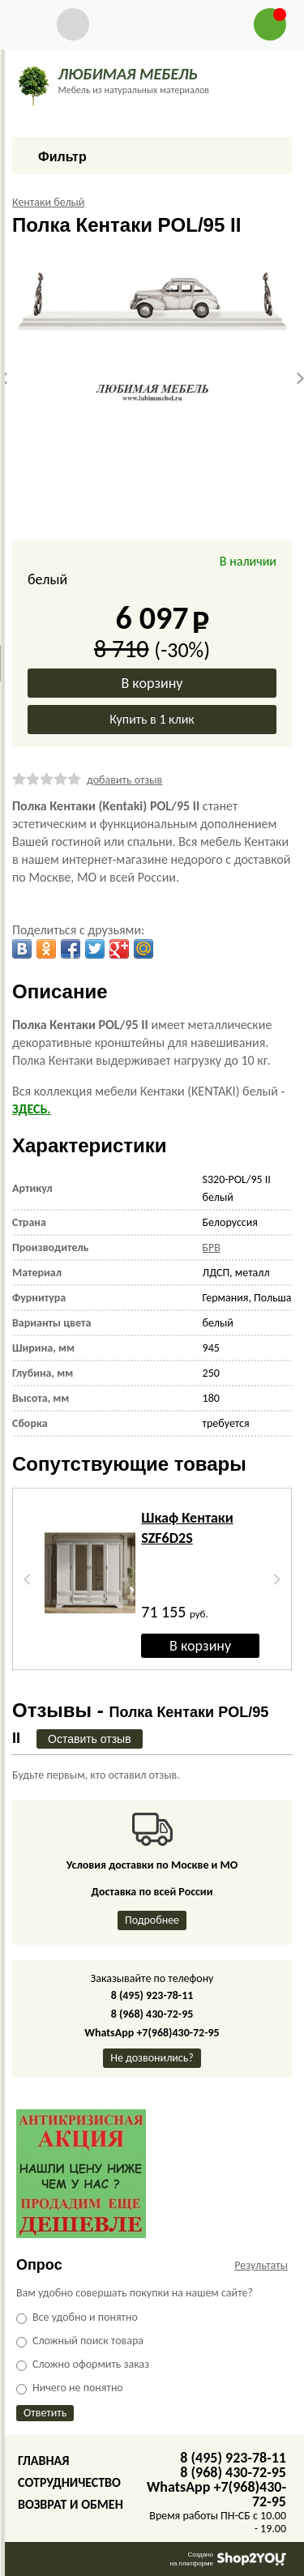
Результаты (261, 2265)
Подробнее (152, 1920)
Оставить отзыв (89, 1738)
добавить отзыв (124, 780)
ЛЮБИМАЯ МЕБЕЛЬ (127, 73)
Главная (43, 2460)
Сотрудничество (69, 2482)
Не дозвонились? (152, 2058)
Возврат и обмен (70, 2504)
